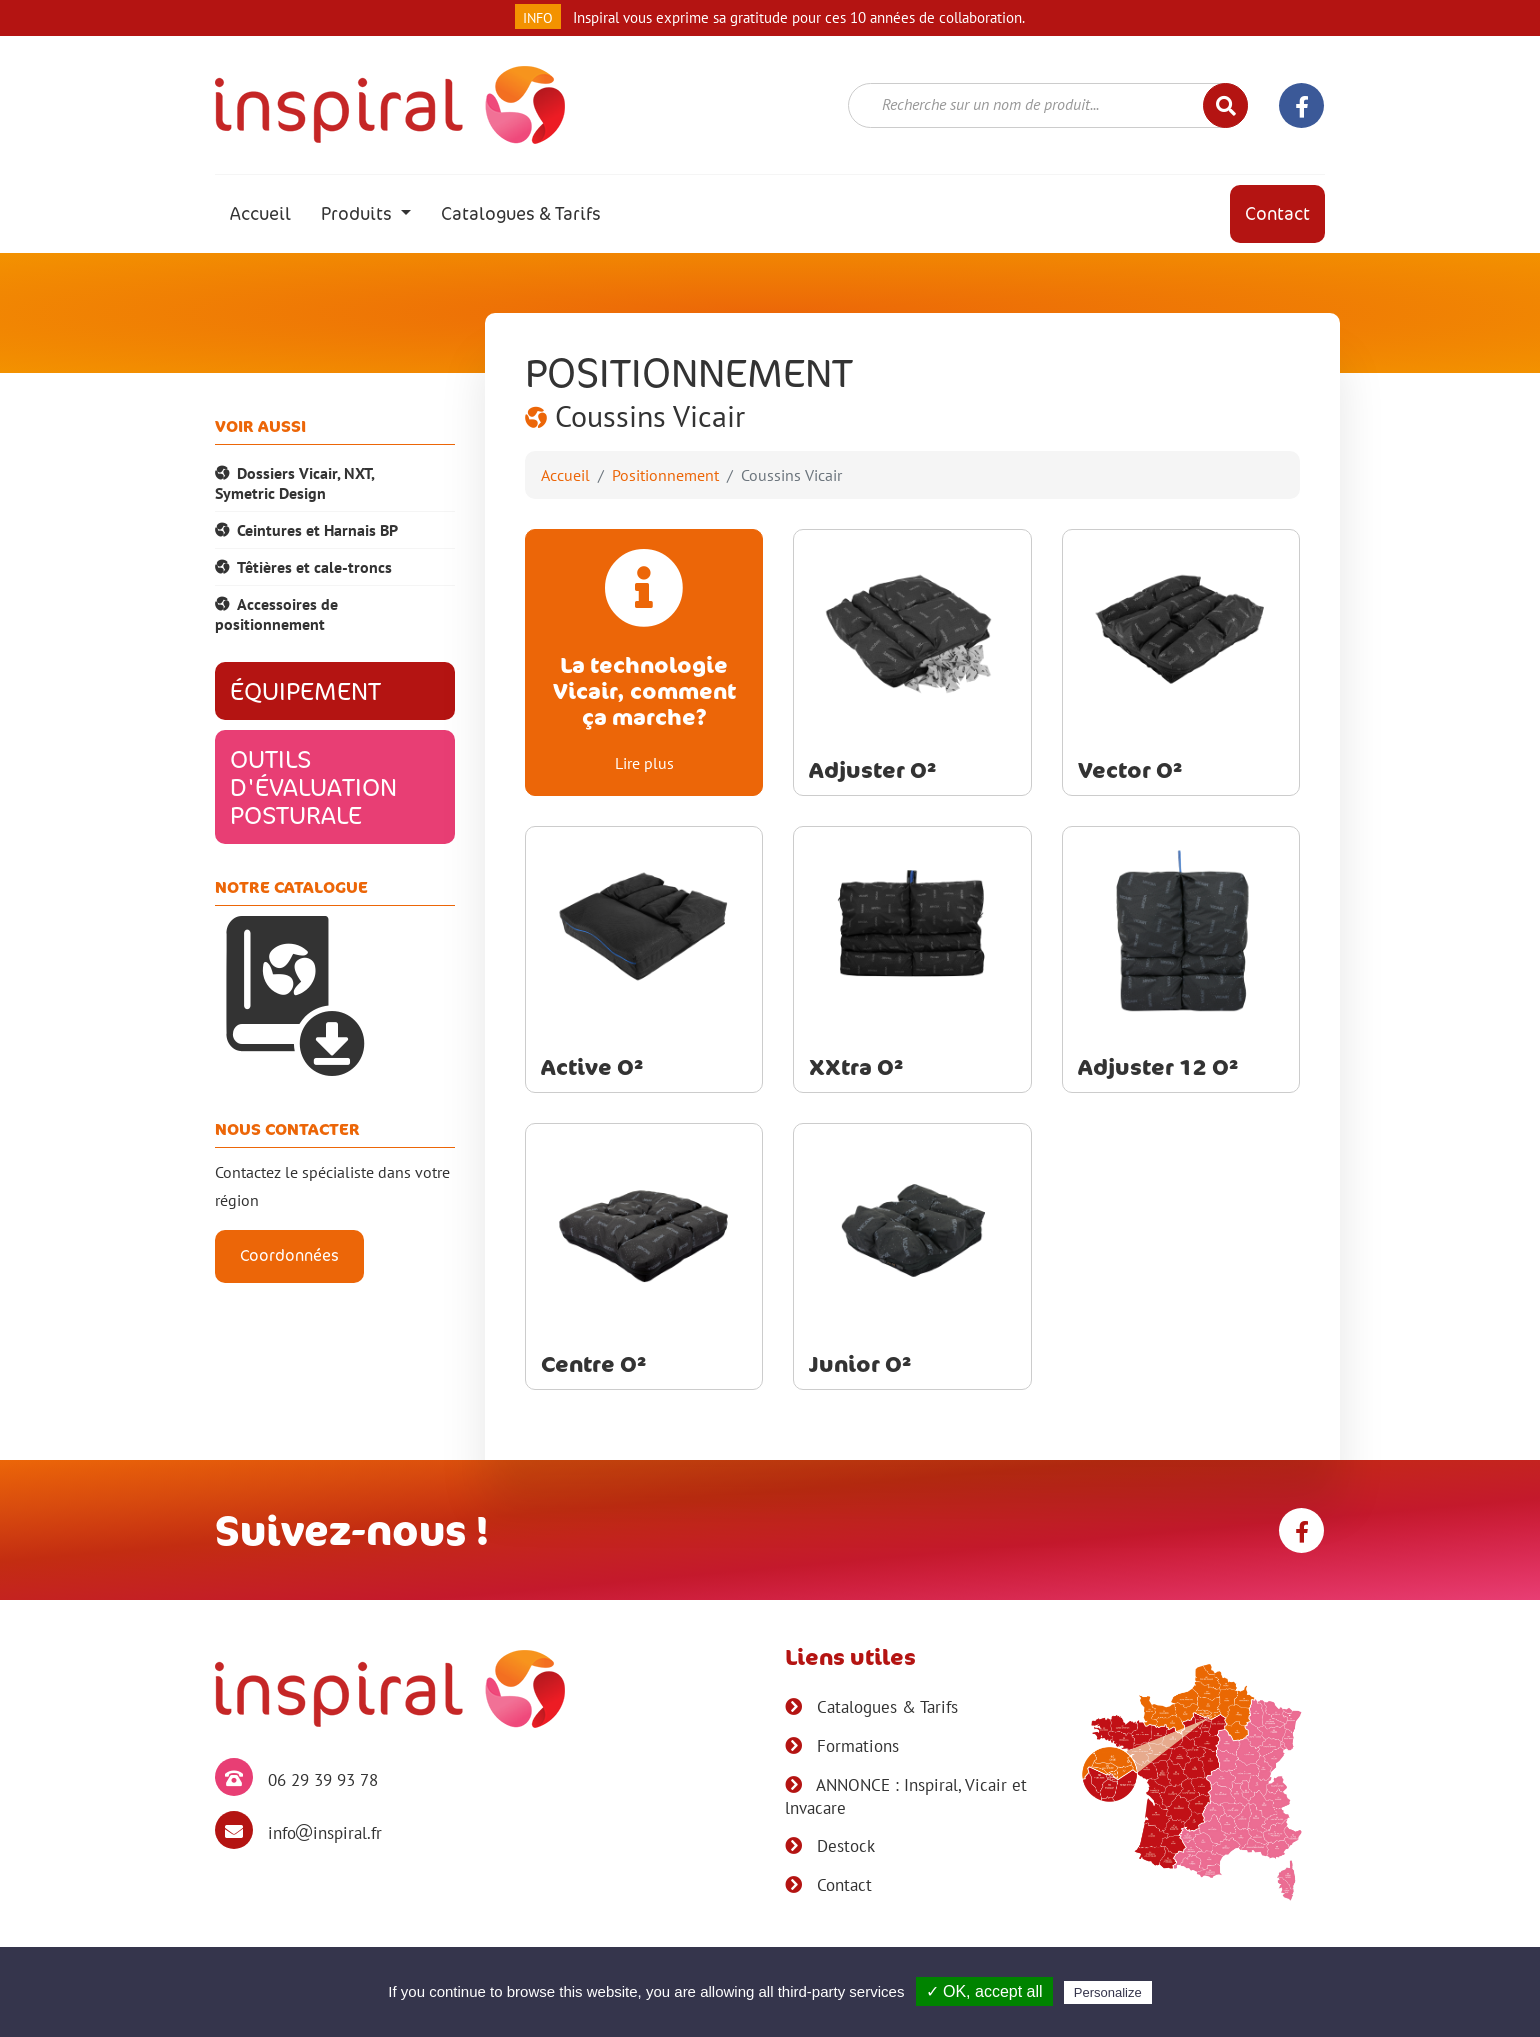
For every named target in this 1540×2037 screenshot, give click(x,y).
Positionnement (665, 475)
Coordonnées (289, 1255)
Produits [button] (358, 213)
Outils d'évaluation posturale (313, 787)
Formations (855, 1745)
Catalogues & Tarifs (521, 213)
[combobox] (1048, 105)
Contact (1277, 213)
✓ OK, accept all (984, 1991)
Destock (843, 1845)
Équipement (305, 691)
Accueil (268, 213)
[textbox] (1035, 104)
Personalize (1108, 1992)
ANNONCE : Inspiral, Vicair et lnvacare (906, 1796)
